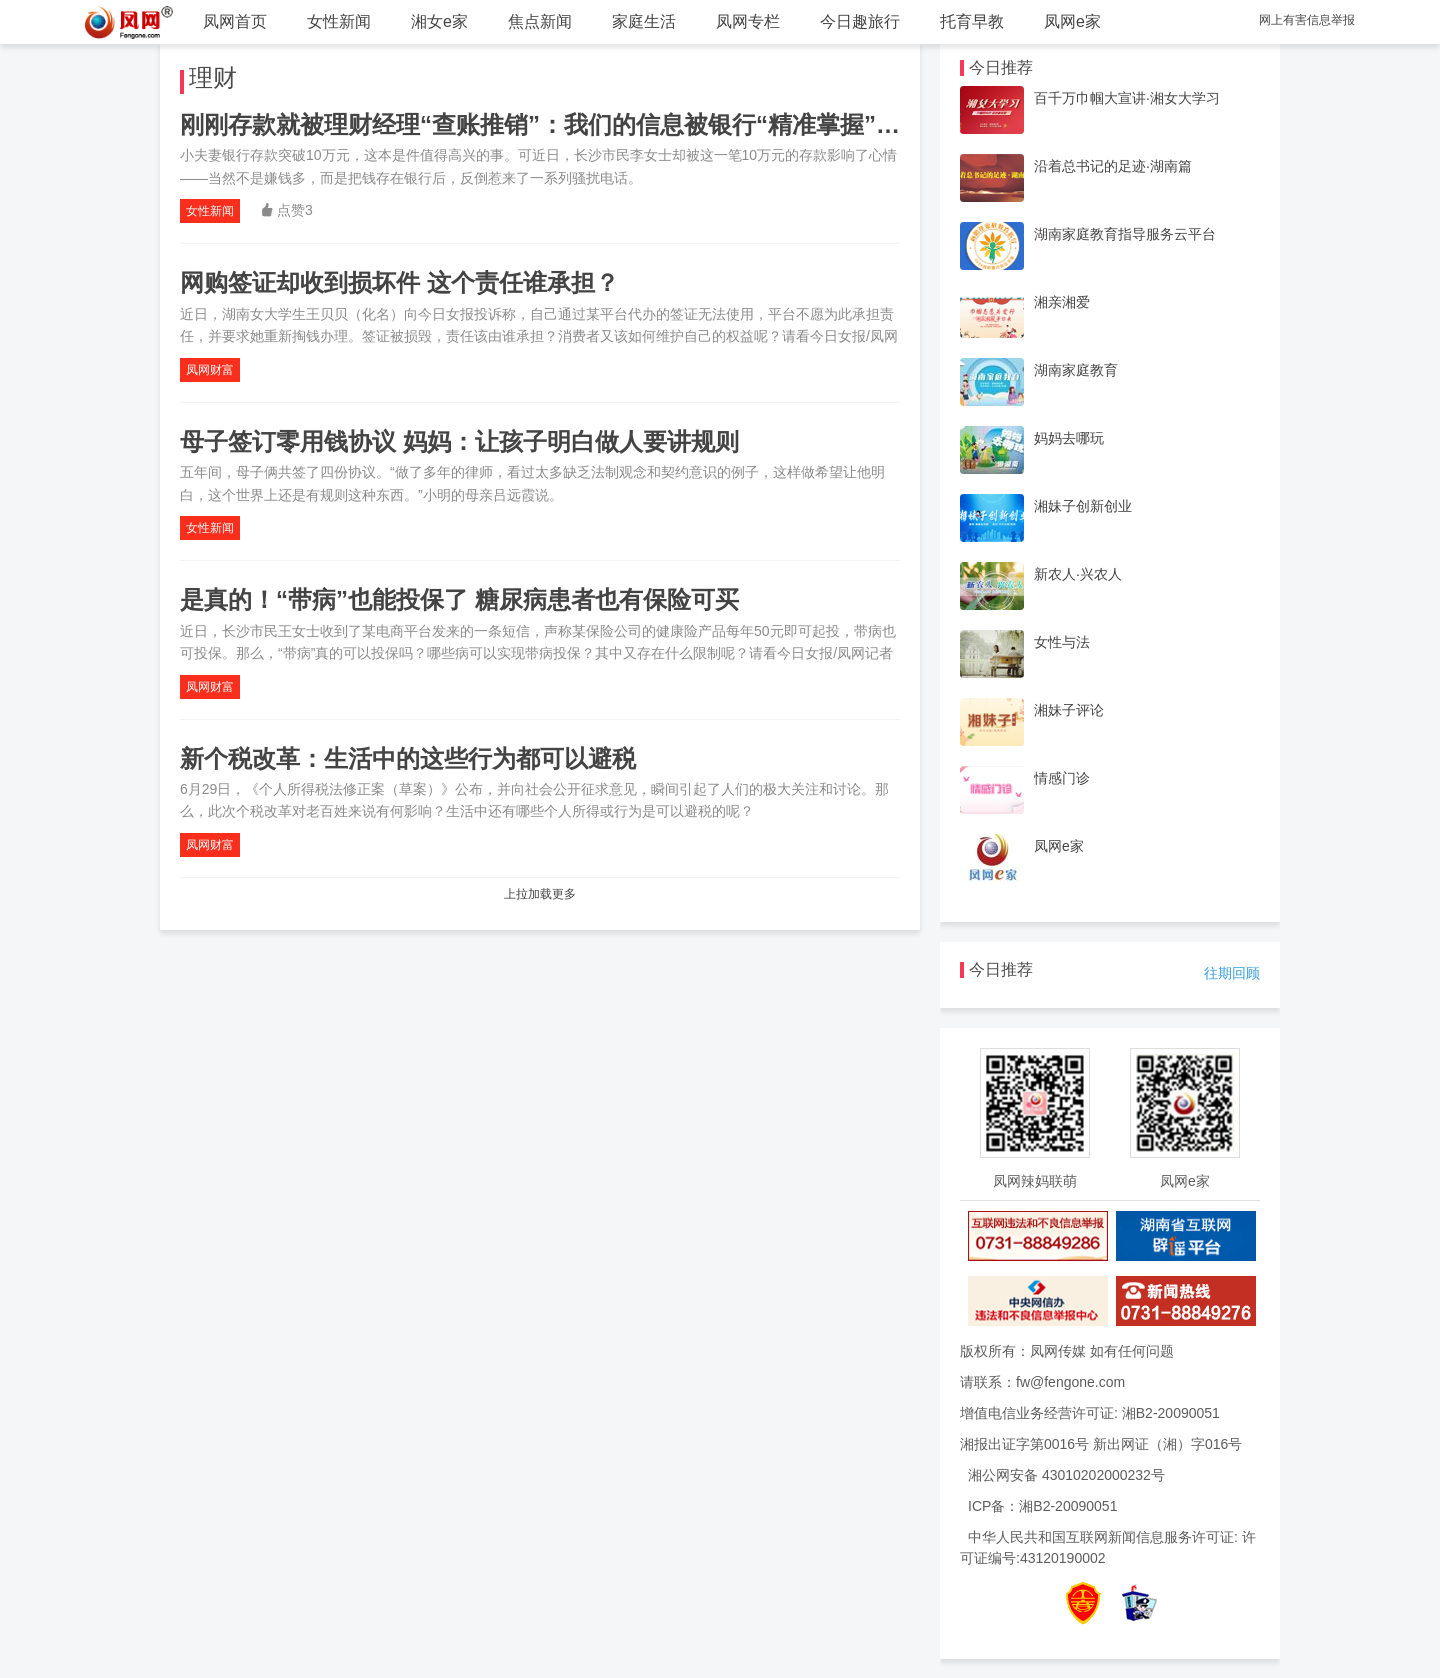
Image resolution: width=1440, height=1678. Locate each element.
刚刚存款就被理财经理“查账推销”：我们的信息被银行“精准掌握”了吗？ (564, 124)
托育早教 (972, 21)
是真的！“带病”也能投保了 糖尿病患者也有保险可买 (459, 599)
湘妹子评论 (1069, 710)
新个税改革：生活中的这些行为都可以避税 (408, 758)
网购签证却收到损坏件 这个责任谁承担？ (399, 282)
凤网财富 (210, 370)
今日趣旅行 (860, 21)
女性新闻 (339, 21)
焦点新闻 (540, 21)
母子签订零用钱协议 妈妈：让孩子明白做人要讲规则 (459, 441)
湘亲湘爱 (1062, 302)
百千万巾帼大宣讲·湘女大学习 (1127, 98)
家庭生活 (644, 21)
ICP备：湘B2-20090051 (1042, 1506)
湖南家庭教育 (1076, 370)
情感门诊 (1062, 778)
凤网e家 (1072, 21)
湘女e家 (439, 21)
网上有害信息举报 (1307, 20)
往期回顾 (1232, 973)
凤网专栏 (748, 21)
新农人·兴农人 (1078, 574)
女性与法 (1062, 642)
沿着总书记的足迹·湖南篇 (1113, 166)
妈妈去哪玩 (1069, 438)
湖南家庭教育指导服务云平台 (1125, 234)
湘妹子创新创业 (1083, 506)
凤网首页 (235, 21)
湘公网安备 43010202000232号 (1066, 1475)
